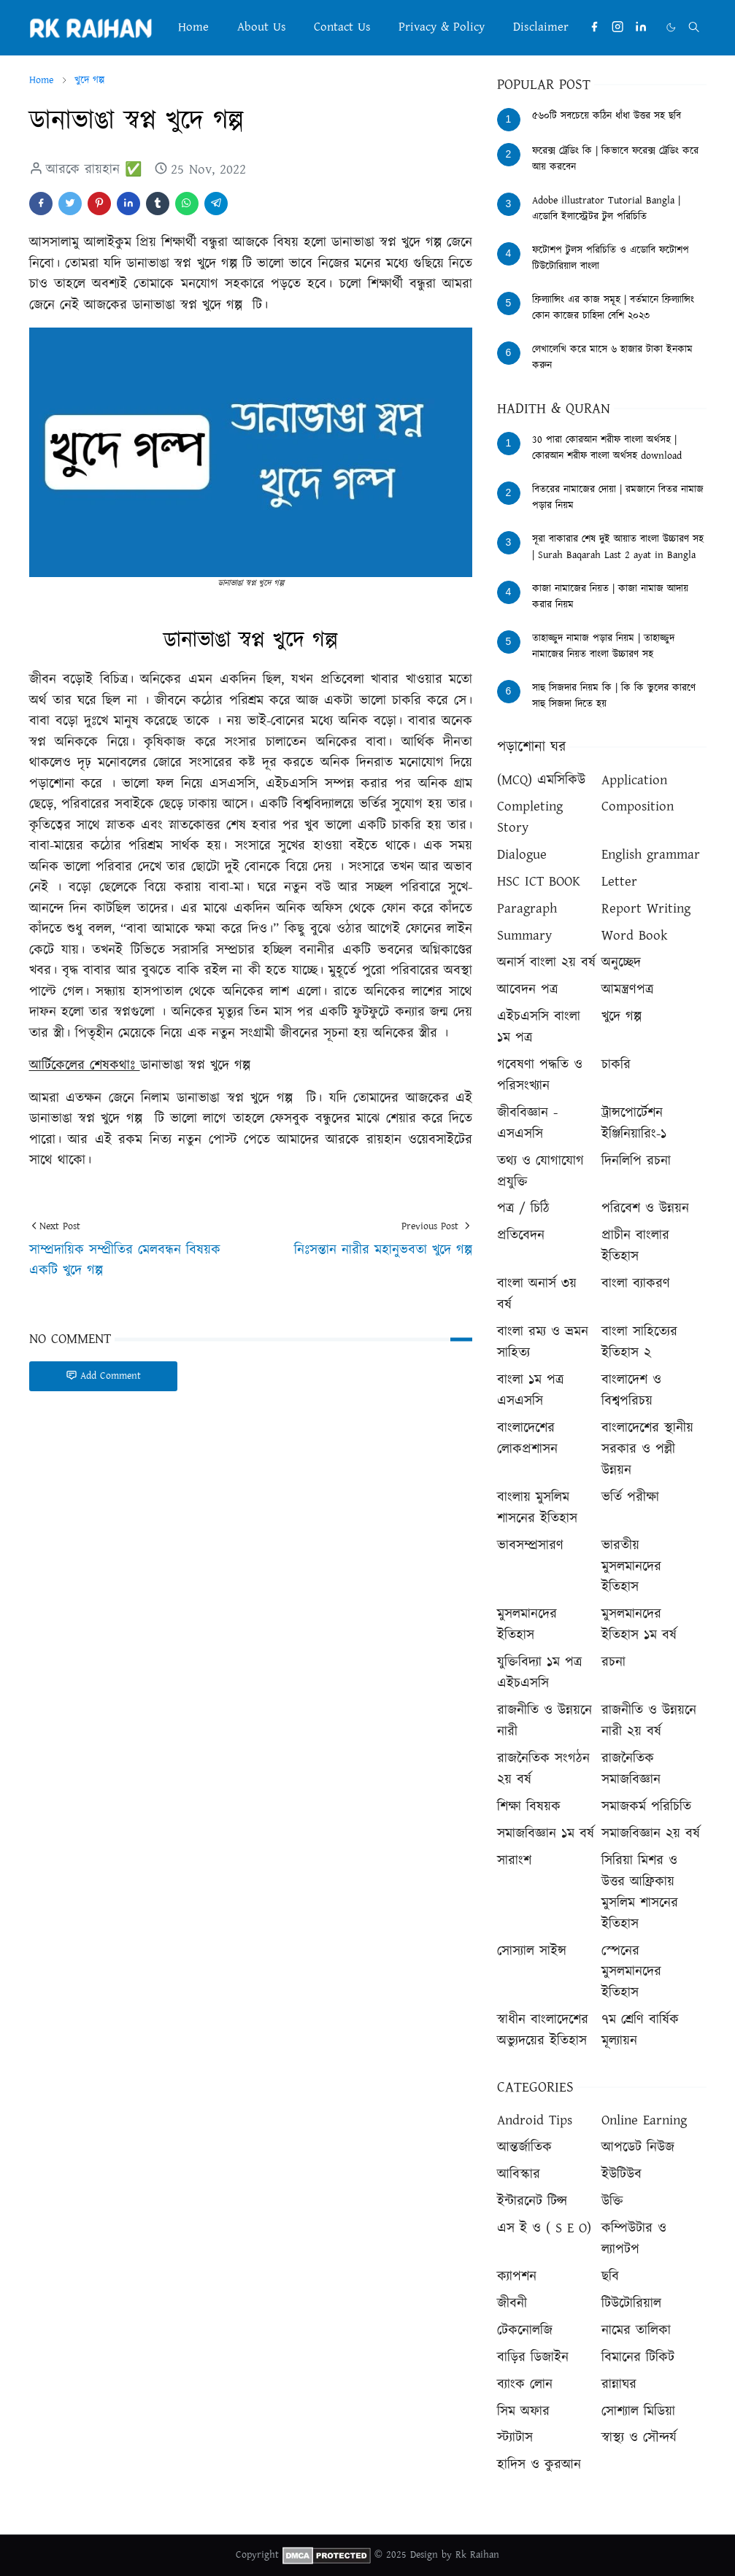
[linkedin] (641, 27)
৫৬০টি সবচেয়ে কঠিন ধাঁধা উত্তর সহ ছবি (606, 116)
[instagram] (617, 27)
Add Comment (103, 1376)
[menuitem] (193, 27)
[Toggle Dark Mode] (671, 27)
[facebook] (594, 27)
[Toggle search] (694, 27)
